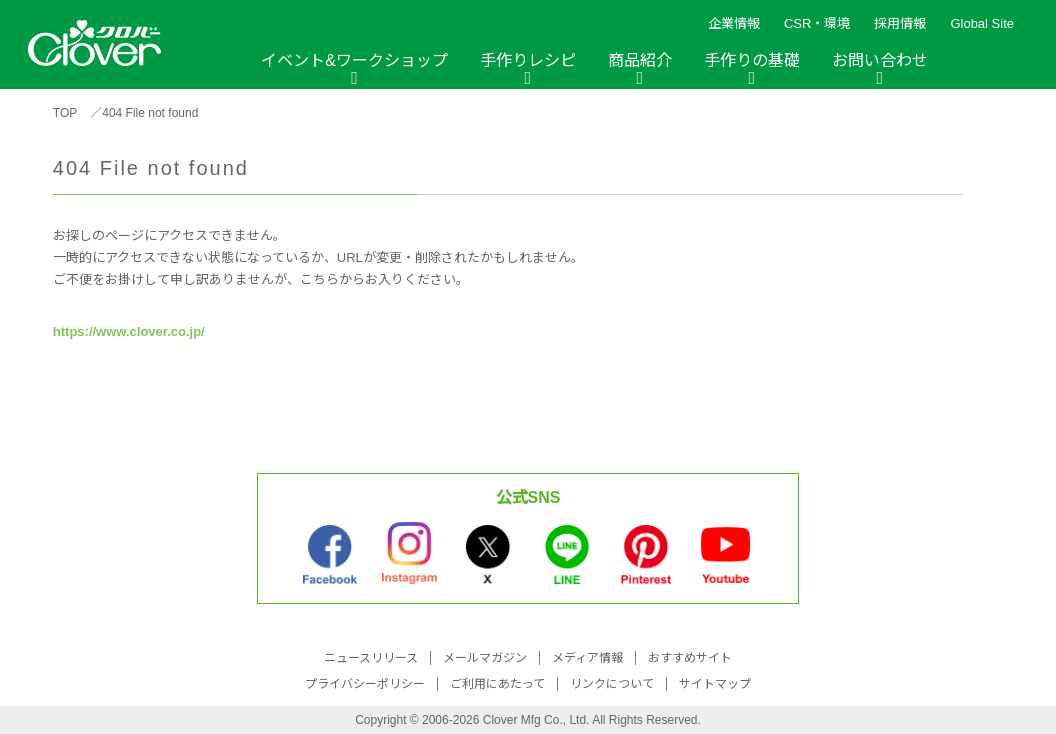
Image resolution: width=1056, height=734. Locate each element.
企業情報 (734, 23)
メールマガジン (485, 658)
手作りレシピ (528, 60)
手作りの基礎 (752, 60)
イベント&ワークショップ (354, 60)
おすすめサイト (690, 658)
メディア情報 (587, 658)
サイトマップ (715, 684)
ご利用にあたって (497, 684)
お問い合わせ (880, 60)
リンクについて (612, 684)
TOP (65, 113)
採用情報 (900, 23)
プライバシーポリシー (365, 684)
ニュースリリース (371, 658)
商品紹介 (640, 60)
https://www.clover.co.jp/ (129, 331)
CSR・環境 (817, 23)
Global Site (982, 23)
